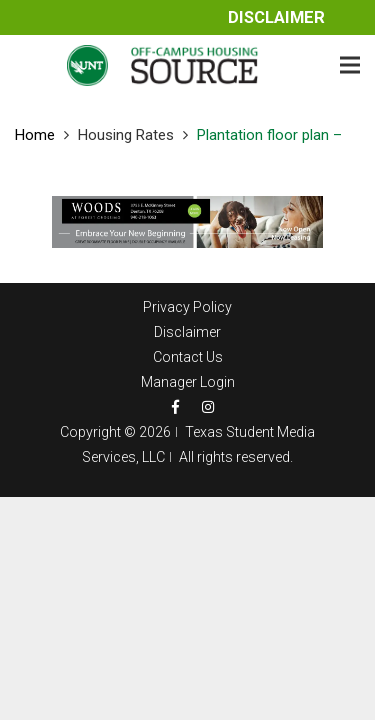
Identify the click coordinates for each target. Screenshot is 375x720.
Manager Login (188, 382)
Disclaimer (276, 17)
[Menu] (350, 65)
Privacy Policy (187, 307)
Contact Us (188, 357)
